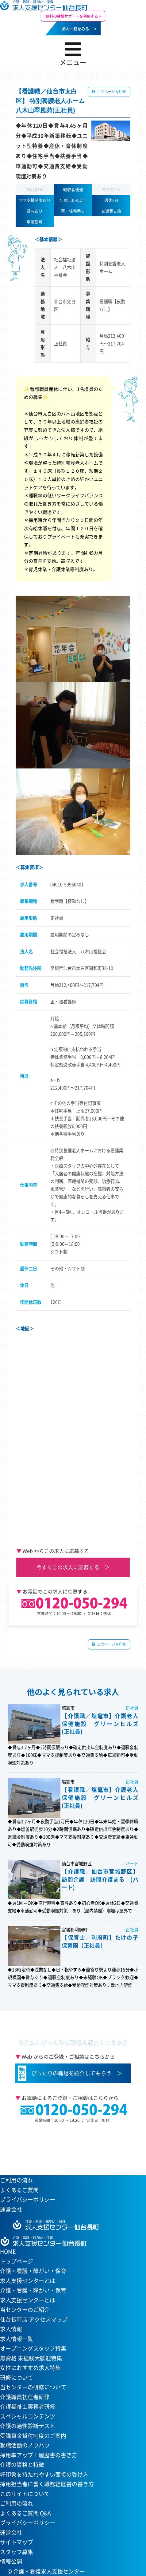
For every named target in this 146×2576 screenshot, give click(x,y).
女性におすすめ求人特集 (30, 2368)
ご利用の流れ (16, 2180)
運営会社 (11, 2209)
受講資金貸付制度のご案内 (33, 2435)
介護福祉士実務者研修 (27, 2406)
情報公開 (11, 2561)
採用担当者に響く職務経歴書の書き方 (47, 2484)
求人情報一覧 (16, 2339)
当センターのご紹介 (25, 2309)
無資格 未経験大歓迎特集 (31, 2358)
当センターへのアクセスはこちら (69, 2145)
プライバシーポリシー (27, 2199)
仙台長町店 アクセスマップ (33, 2319)
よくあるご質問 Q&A (25, 2513)
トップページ (16, 2261)
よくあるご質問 (19, 2190)
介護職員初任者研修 (25, 2397)
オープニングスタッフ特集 (33, 2348)
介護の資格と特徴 (22, 2464)
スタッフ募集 (16, 2552)
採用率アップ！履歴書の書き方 (38, 2455)
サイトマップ (16, 2542)
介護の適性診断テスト (27, 2426)
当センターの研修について (33, 2387)
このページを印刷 (111, 91)
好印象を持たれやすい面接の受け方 (44, 2474)
